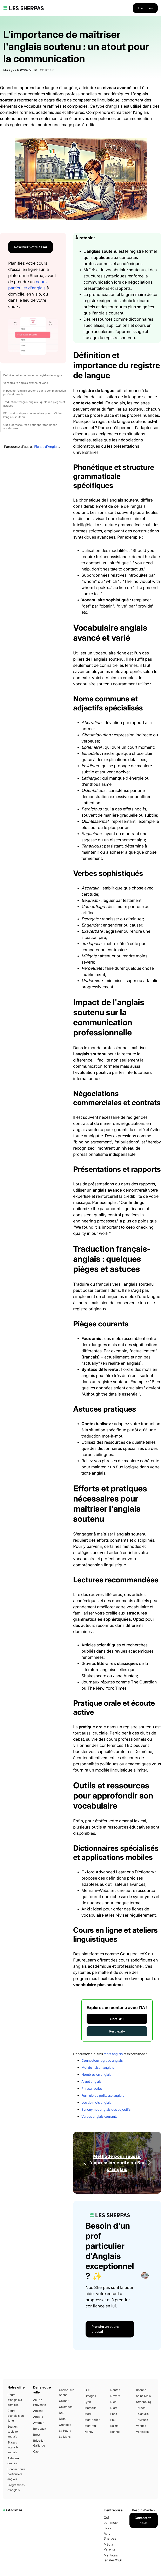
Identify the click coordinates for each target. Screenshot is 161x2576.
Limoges (90, 2396)
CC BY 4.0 (47, 70)
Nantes (115, 2390)
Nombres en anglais (96, 2074)
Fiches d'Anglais (46, 447)
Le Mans (65, 2436)
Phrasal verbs (91, 2088)
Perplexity (117, 2031)
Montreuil (91, 2425)
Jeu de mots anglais (96, 2102)
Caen (36, 2451)
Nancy (89, 2431)
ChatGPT (117, 2019)
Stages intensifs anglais (13, 2447)
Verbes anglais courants (99, 2116)
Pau (112, 2419)
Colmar (63, 2401)
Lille (87, 2390)
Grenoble (65, 2424)
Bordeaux (39, 2428)
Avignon (38, 2422)
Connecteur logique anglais (102, 2060)
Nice (113, 2402)
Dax (61, 2412)
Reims (114, 2425)
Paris (113, 2413)
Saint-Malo (143, 2396)
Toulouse (142, 2419)
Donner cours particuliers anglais (16, 2474)
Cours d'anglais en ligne (15, 2415)
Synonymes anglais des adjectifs (105, 2109)
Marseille (90, 2408)
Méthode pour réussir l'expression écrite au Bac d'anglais (117, 2163)
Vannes (141, 2425)
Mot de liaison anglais (97, 2067)
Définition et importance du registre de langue (32, 375)
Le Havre (65, 2430)
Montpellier (92, 2419)
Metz (88, 2413)
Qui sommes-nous (111, 2522)
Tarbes (140, 2408)
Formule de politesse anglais (102, 2095)
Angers (38, 2416)
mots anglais (113, 2054)
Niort (113, 2408)
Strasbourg (143, 2402)
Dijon (62, 2418)
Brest (36, 2434)
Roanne (141, 2390)
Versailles (142, 2431)
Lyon (88, 2402)
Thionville (142, 2413)
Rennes (115, 2431)
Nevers (115, 2396)
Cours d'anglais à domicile (14, 2399)
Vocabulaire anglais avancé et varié (25, 382)
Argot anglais (91, 2081)
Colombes (65, 2406)
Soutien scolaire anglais (12, 2431)
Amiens (38, 2410)
